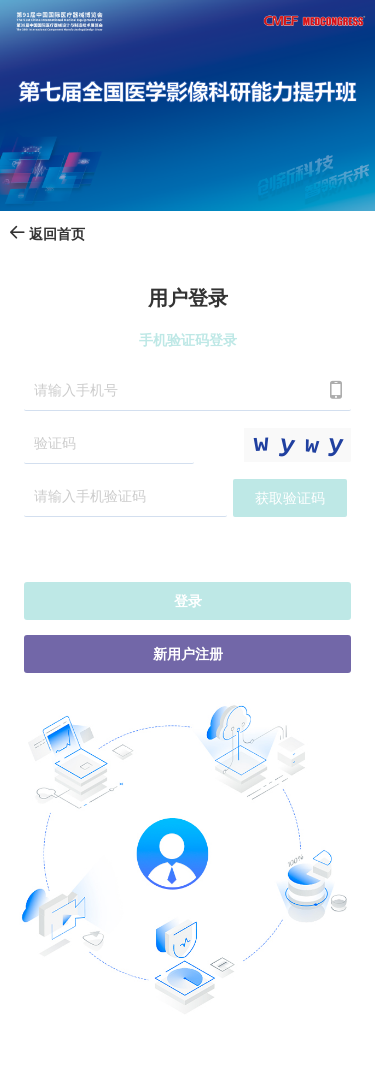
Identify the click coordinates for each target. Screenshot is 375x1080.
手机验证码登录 (188, 340)
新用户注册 (188, 654)
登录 (188, 601)
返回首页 (47, 234)
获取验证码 (290, 498)
